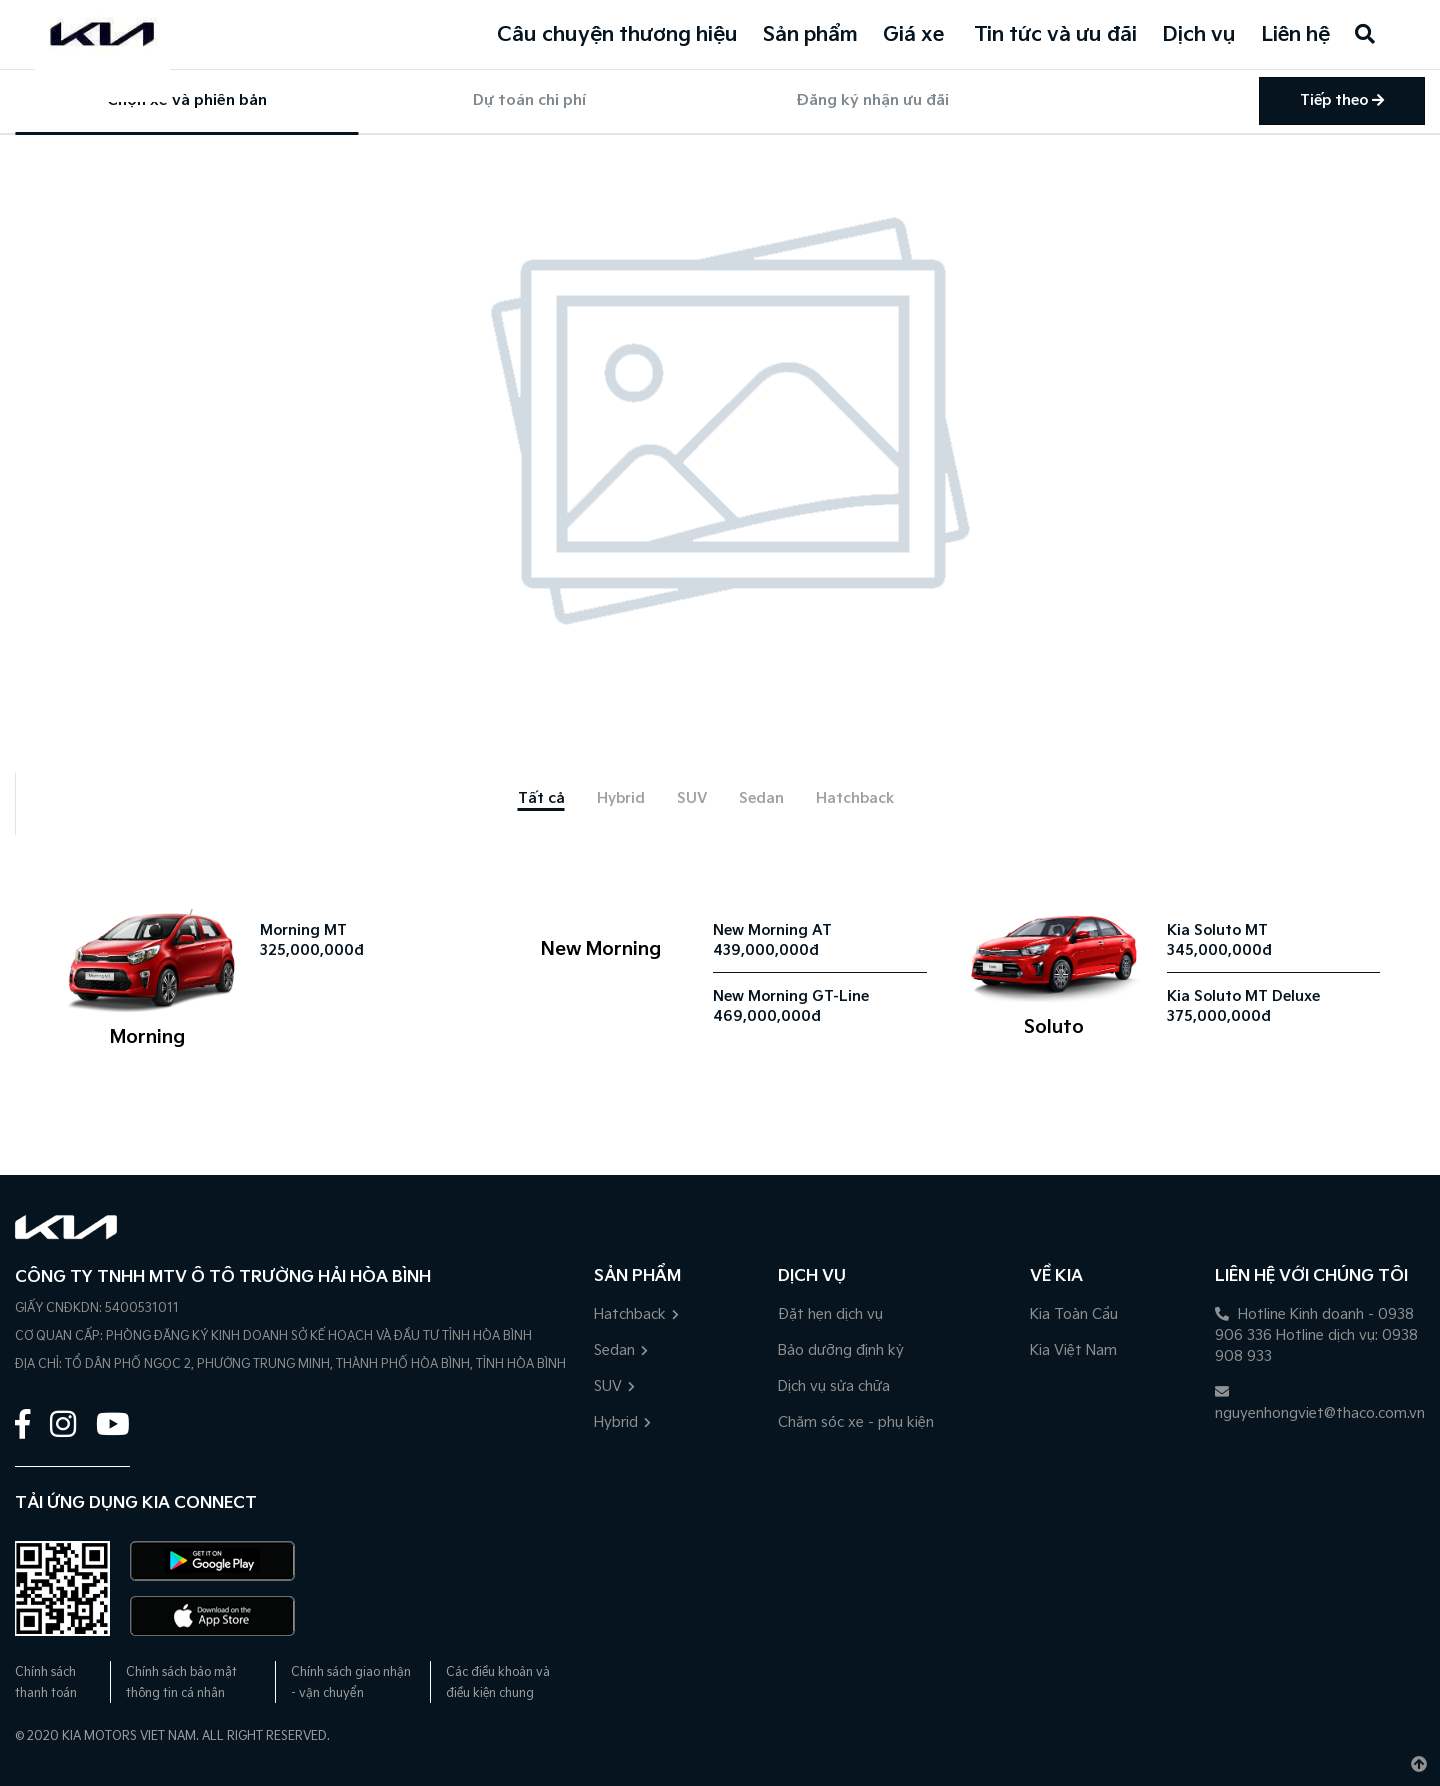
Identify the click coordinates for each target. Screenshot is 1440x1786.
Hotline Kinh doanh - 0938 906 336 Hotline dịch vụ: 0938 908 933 (1316, 1335)
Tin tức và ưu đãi (1055, 35)
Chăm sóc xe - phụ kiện (856, 1422)
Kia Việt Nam (1073, 1350)
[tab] (541, 798)
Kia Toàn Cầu (1074, 1314)
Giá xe (913, 35)
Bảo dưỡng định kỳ (841, 1350)
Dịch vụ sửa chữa (834, 1386)
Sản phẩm (810, 35)
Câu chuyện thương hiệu (617, 35)
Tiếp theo (1342, 100)
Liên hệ (1295, 35)
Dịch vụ (1199, 35)
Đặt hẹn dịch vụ (830, 1314)
